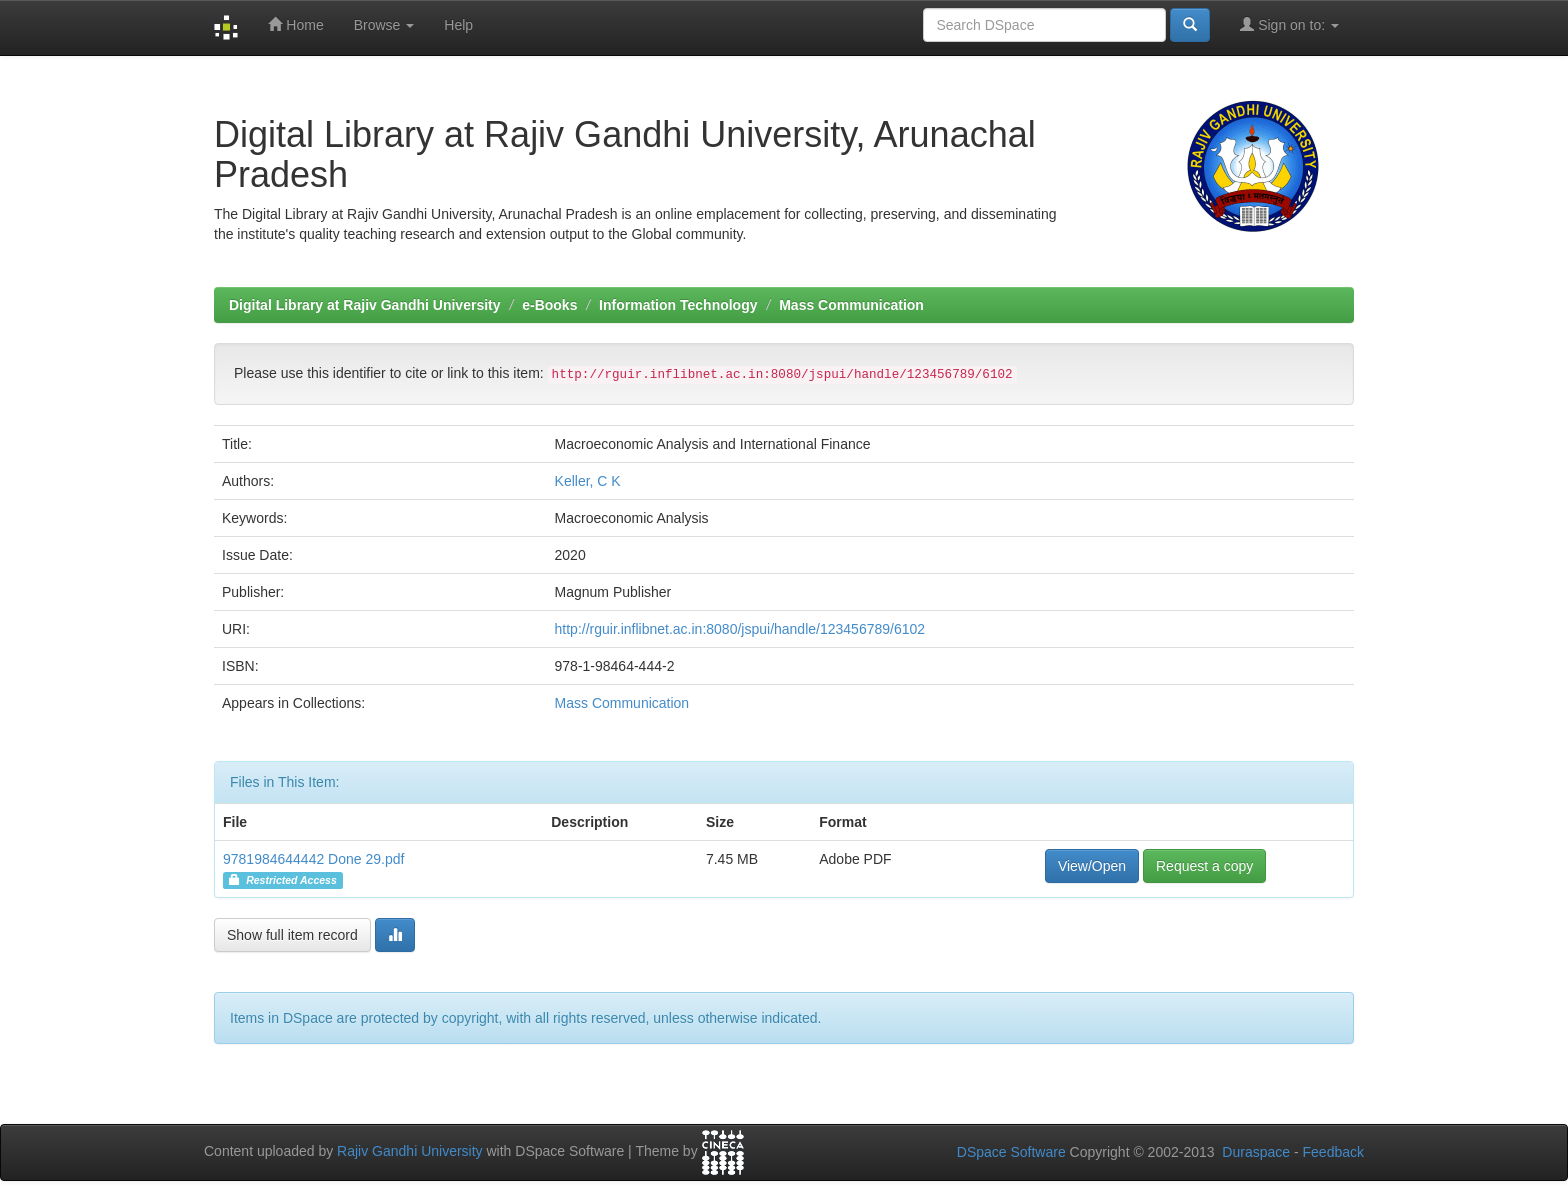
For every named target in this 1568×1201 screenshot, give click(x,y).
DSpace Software (1011, 1152)
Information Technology (678, 305)
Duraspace (1256, 1152)
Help (458, 25)
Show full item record (292, 935)
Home (295, 24)
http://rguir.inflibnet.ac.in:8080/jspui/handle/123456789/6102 (740, 629)
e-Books (549, 305)
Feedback (1333, 1152)
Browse (384, 25)
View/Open (1092, 866)
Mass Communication (851, 305)
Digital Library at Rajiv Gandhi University (365, 305)
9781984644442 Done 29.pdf (313, 859)
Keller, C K (588, 481)
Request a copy (1204, 866)
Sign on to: (1289, 24)
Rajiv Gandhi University (410, 1151)
